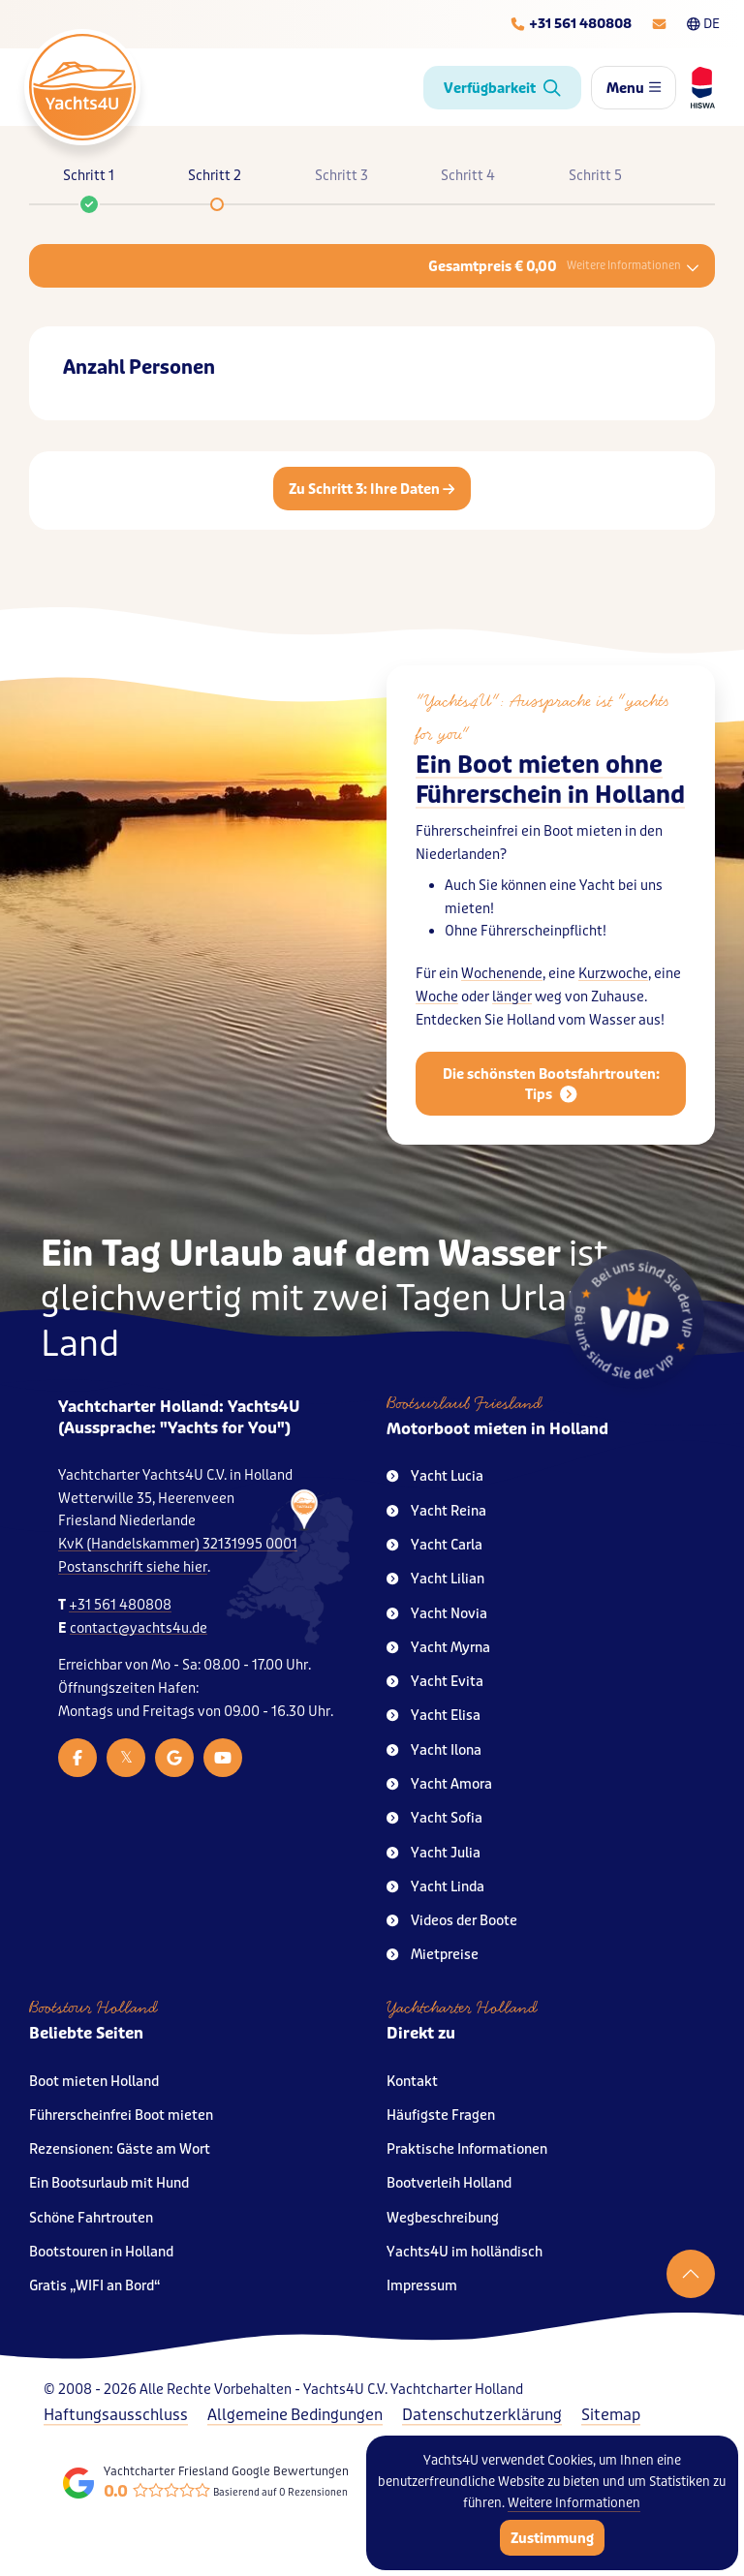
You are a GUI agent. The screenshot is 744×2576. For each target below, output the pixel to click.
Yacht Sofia (434, 1818)
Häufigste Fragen (441, 2115)
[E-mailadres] (659, 24)
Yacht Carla (434, 1545)
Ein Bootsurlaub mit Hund (109, 2183)
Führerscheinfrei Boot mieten (121, 2115)
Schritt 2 (214, 176)
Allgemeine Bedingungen (295, 2415)
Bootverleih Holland (449, 2183)
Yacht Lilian (435, 1579)
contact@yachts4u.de (138, 1628)
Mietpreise (433, 1955)
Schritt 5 (595, 176)
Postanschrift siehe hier (132, 1567)
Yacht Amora (439, 1784)
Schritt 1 (88, 185)
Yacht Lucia (435, 1476)
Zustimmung (552, 2538)
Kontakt (412, 2081)
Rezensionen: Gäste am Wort (119, 2149)
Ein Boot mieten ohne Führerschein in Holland (550, 781)
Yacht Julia (433, 1853)
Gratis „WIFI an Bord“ (95, 2286)
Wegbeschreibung (443, 2218)
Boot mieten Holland (94, 2081)
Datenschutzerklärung (482, 2415)
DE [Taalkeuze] (703, 23)
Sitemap (610, 2415)
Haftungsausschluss (116, 2415)
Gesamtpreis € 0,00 (563, 266)
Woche (437, 997)
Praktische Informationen (467, 2149)
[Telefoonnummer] (570, 24)
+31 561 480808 (120, 1605)
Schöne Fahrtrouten (91, 2218)
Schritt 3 (341, 176)
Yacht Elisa (433, 1715)
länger (512, 997)
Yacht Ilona (434, 1750)
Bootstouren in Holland (101, 2252)
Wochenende (501, 974)
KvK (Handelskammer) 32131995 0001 (177, 1544)
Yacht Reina (436, 1511)
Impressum (422, 2286)
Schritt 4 (468, 176)
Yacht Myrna (438, 1648)
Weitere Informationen (574, 2503)
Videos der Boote (452, 1921)
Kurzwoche (613, 974)
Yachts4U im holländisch (464, 2252)
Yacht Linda (435, 1887)
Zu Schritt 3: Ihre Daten (371, 489)
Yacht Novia (437, 1614)
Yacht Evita (435, 1681)
